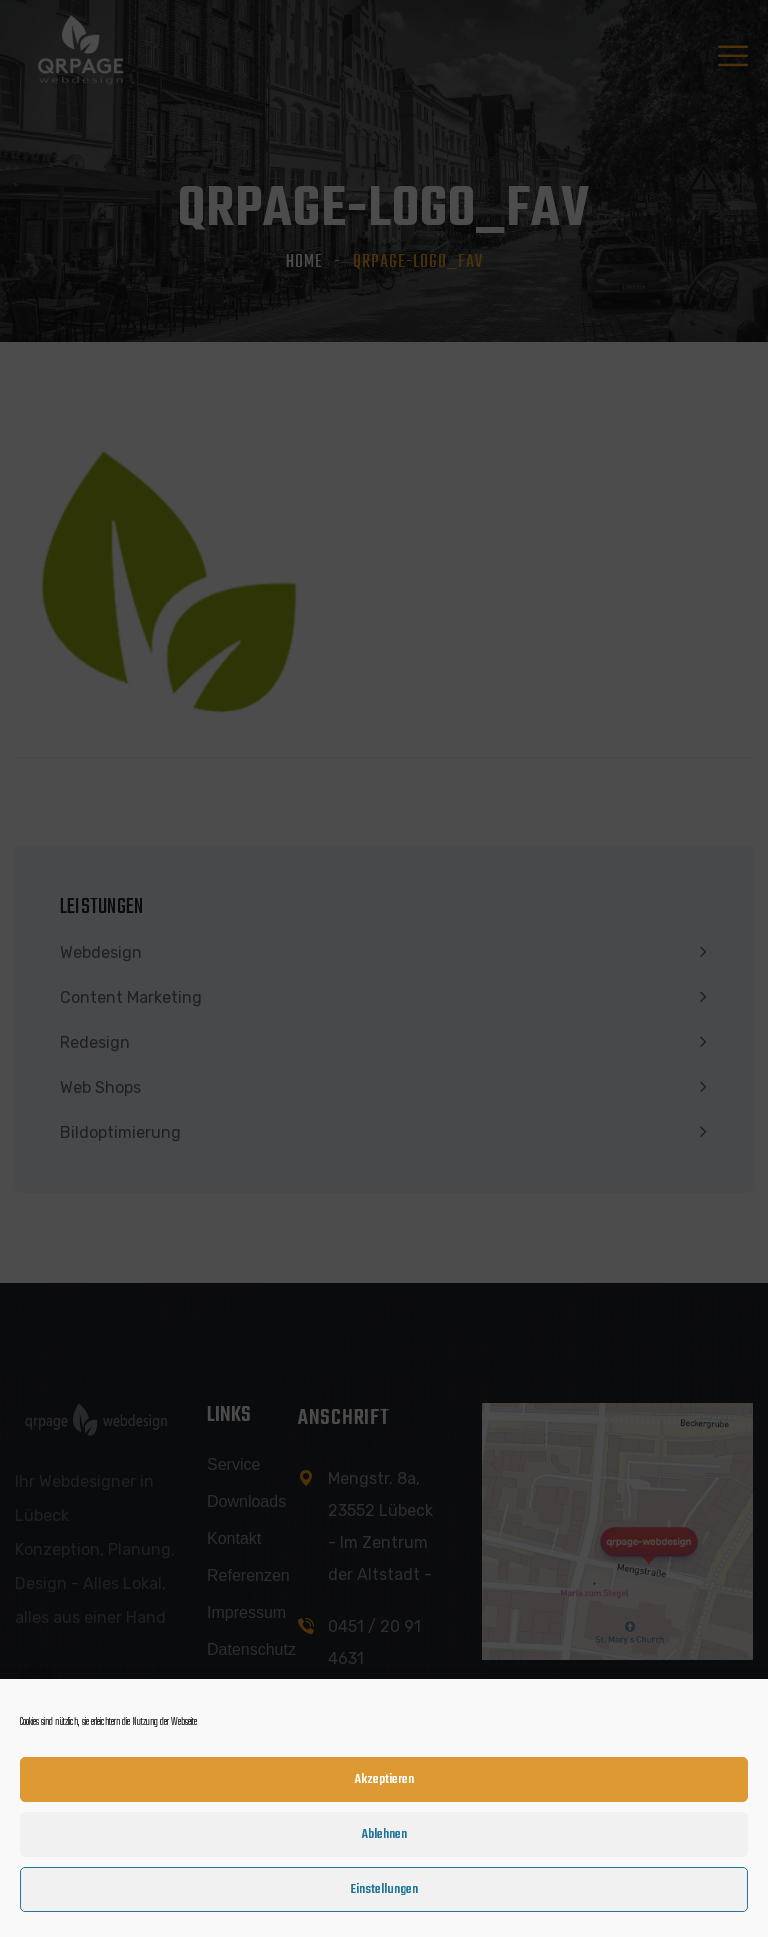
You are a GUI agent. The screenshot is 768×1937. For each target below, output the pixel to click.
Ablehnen (384, 1839)
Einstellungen (384, 1894)
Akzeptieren (384, 1784)
